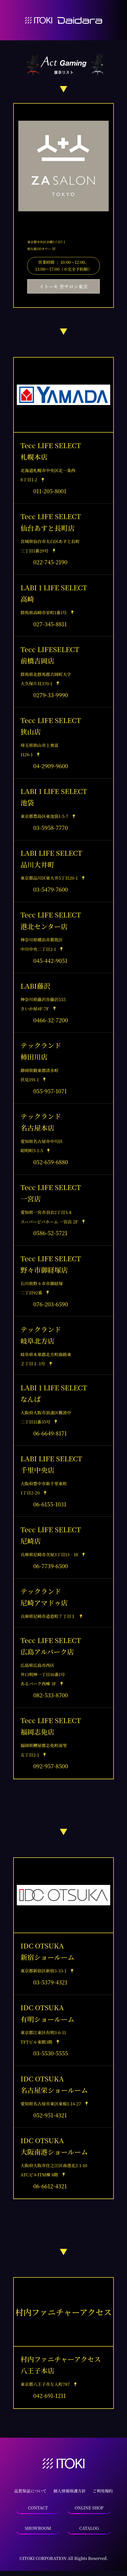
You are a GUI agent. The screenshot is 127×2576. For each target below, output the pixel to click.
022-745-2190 (50, 567)
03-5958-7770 (50, 833)
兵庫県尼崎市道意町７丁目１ (60, 1621)
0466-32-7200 (50, 1025)
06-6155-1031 (49, 1509)
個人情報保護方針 (69, 2496)
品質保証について (30, 2496)
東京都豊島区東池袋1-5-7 (55, 821)
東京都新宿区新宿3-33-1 (54, 1975)
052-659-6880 (50, 1167)
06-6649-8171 (50, 1438)
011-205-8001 (49, 496)
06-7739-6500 (50, 1571)
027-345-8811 (50, 629)
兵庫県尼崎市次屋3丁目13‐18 (62, 1559)
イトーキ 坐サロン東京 (63, 289)
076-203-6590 (50, 1309)
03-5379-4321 (50, 1987)
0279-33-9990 (50, 700)
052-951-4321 (50, 2120)
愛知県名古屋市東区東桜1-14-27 (64, 2108)
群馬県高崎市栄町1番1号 (54, 617)
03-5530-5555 (50, 2058)
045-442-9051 (50, 966)
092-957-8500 (50, 1771)
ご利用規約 (103, 2496)
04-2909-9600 (50, 771)
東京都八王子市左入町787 (56, 2389)
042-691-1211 (49, 2401)
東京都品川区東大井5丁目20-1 (61, 883)
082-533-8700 (50, 1700)
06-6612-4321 (50, 2191)
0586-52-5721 (50, 1238)
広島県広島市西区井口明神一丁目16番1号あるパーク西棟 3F (49, 1679)
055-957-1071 (50, 1096)
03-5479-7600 (50, 895)
